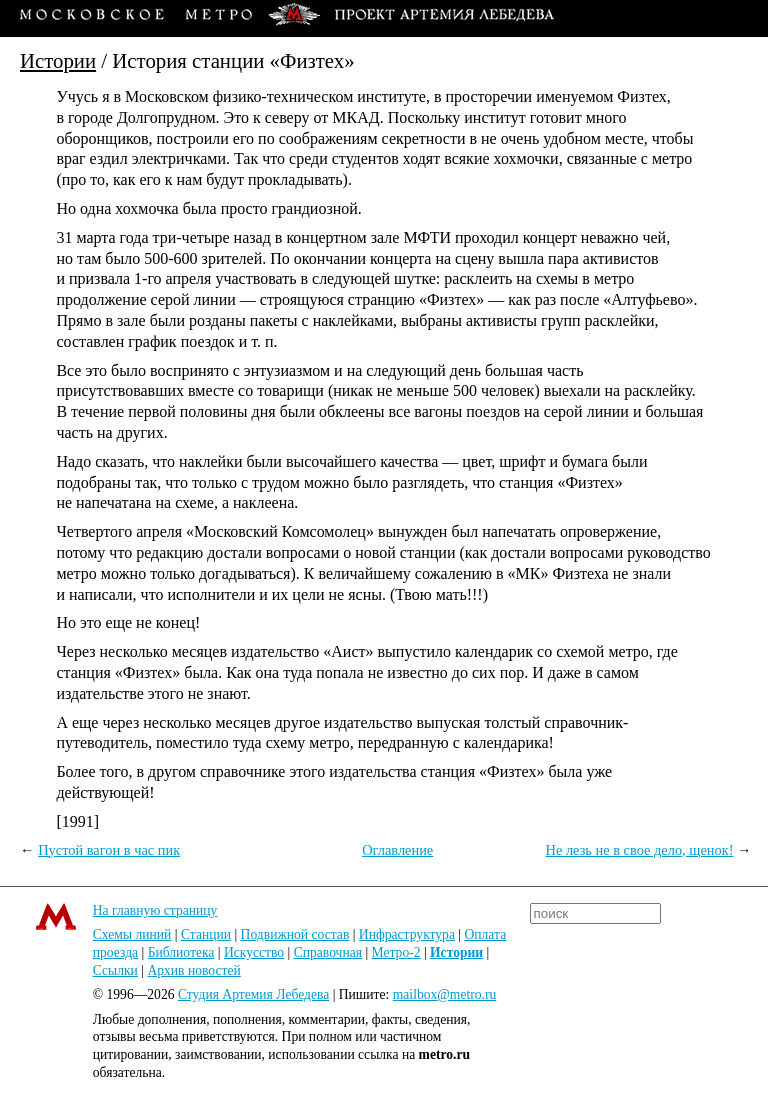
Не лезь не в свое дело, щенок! (640, 850)
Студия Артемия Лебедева (253, 994)
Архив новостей (193, 970)
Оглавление (397, 850)
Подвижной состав (295, 934)
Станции (206, 934)
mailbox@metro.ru (445, 994)
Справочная (328, 952)
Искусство (254, 952)
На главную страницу (155, 910)
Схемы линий (132, 934)
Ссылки (115, 970)
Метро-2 (396, 952)
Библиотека (181, 952)
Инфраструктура (407, 934)
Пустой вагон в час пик (109, 850)
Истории (58, 60)
